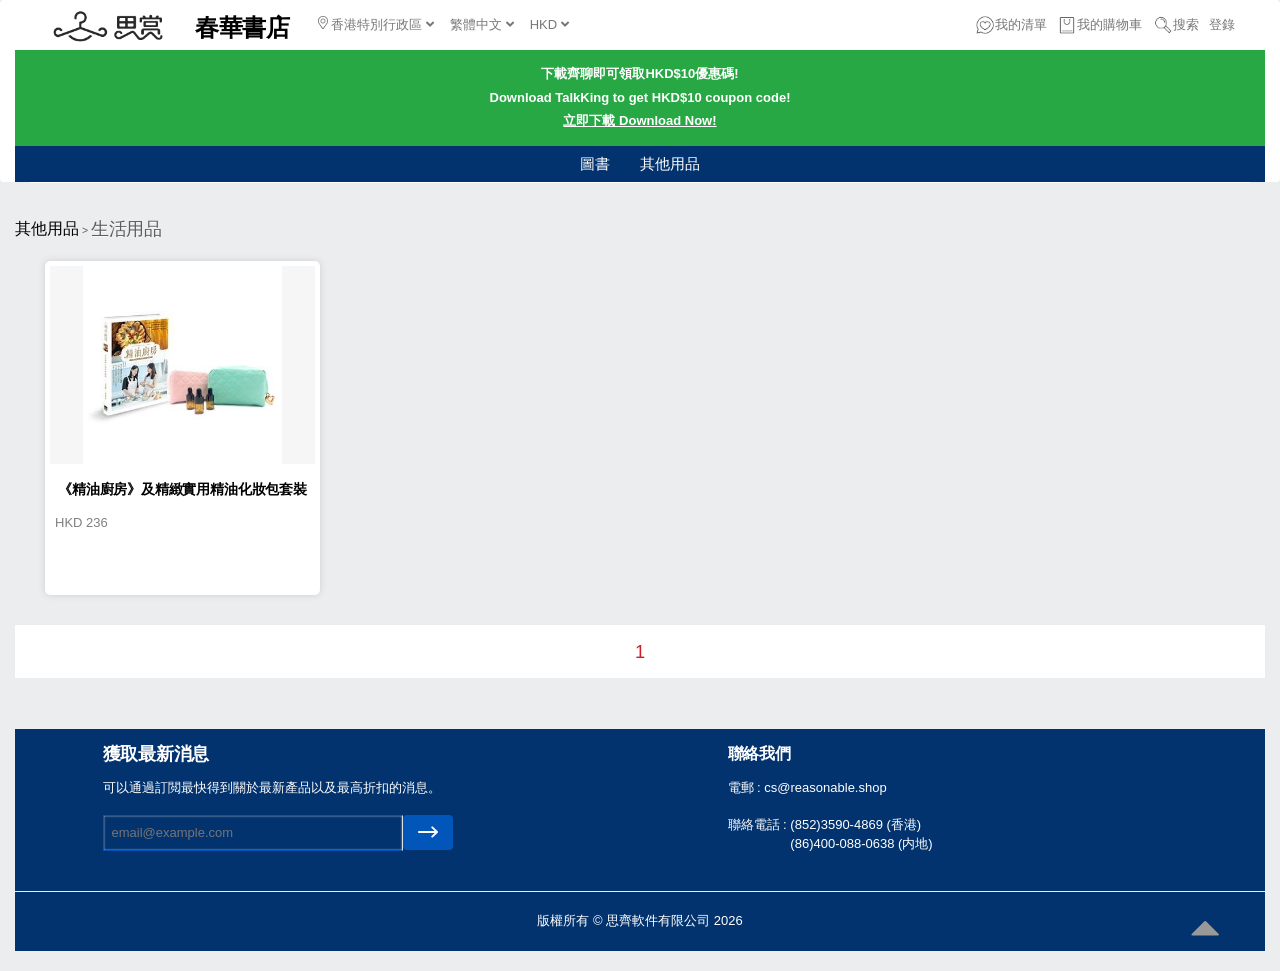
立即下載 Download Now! (639, 120)
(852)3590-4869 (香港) (855, 824)
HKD (549, 24)
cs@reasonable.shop (825, 787)
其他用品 (670, 163)
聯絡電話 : (759, 824)
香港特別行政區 (376, 24)
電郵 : (746, 787)
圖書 (595, 163)
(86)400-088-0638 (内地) (861, 843)
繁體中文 (482, 24)
